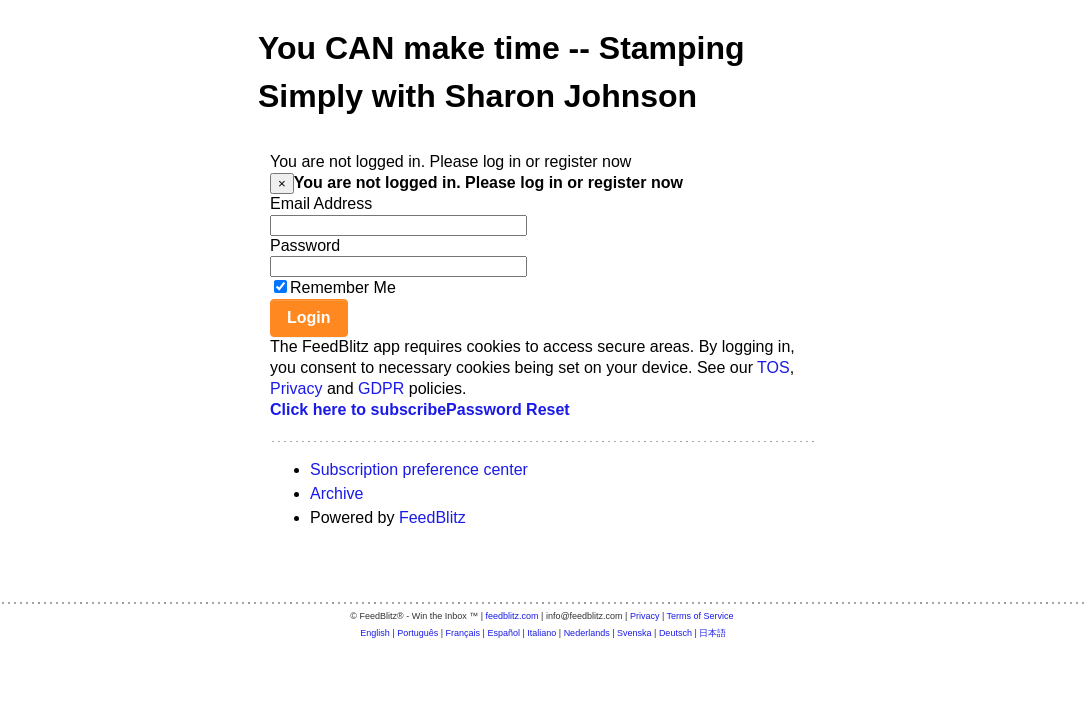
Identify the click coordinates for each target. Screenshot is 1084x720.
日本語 (712, 633)
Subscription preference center (419, 469)
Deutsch (675, 633)
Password (305, 245)
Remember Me (343, 287)
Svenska (634, 633)
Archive (336, 493)
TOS (773, 367)
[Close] (282, 183)
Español (503, 633)
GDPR (381, 388)
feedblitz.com (512, 616)
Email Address (321, 203)
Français (463, 633)
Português (417, 633)
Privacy (296, 388)
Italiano (541, 633)
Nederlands (587, 633)
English (375, 633)
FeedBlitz (432, 517)
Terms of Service (700, 616)
